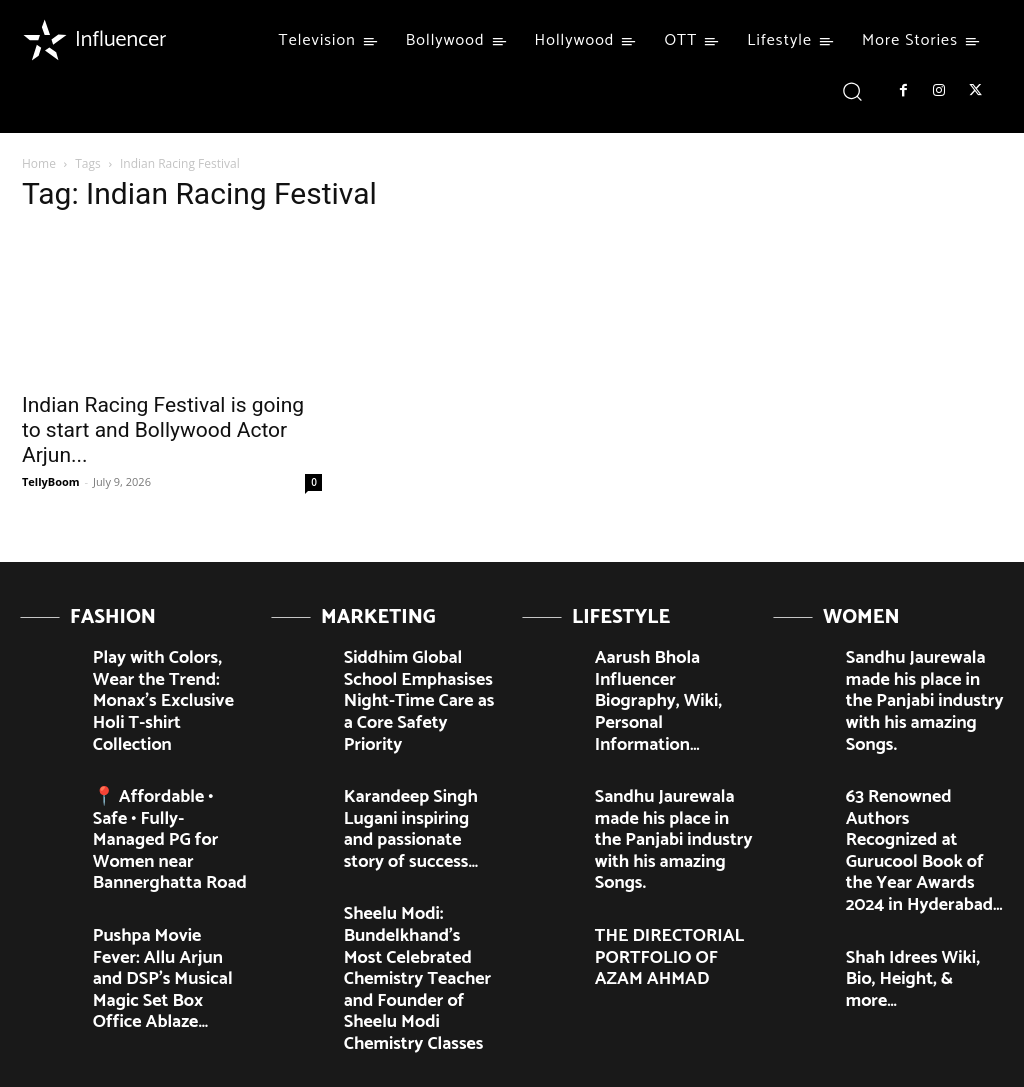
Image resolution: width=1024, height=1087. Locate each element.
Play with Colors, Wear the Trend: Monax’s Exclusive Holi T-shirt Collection (171, 672)
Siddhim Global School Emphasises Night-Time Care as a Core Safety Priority (415, 680)
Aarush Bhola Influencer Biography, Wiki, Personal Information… (671, 672)
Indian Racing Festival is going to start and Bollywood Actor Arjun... (163, 430)
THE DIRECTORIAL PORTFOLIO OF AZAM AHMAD (662, 852)
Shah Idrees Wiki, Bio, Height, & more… (910, 861)
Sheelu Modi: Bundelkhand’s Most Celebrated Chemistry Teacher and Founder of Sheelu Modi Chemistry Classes (416, 877)
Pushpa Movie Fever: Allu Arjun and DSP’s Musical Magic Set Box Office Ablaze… (167, 860)
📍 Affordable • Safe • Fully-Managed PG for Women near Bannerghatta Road (157, 762)
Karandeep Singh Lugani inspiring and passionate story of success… (417, 770)
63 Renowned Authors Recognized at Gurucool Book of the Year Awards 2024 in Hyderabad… (920, 778)
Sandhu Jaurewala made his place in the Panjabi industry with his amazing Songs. (671, 762)
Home (39, 163)
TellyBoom (51, 481)
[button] (852, 90)
